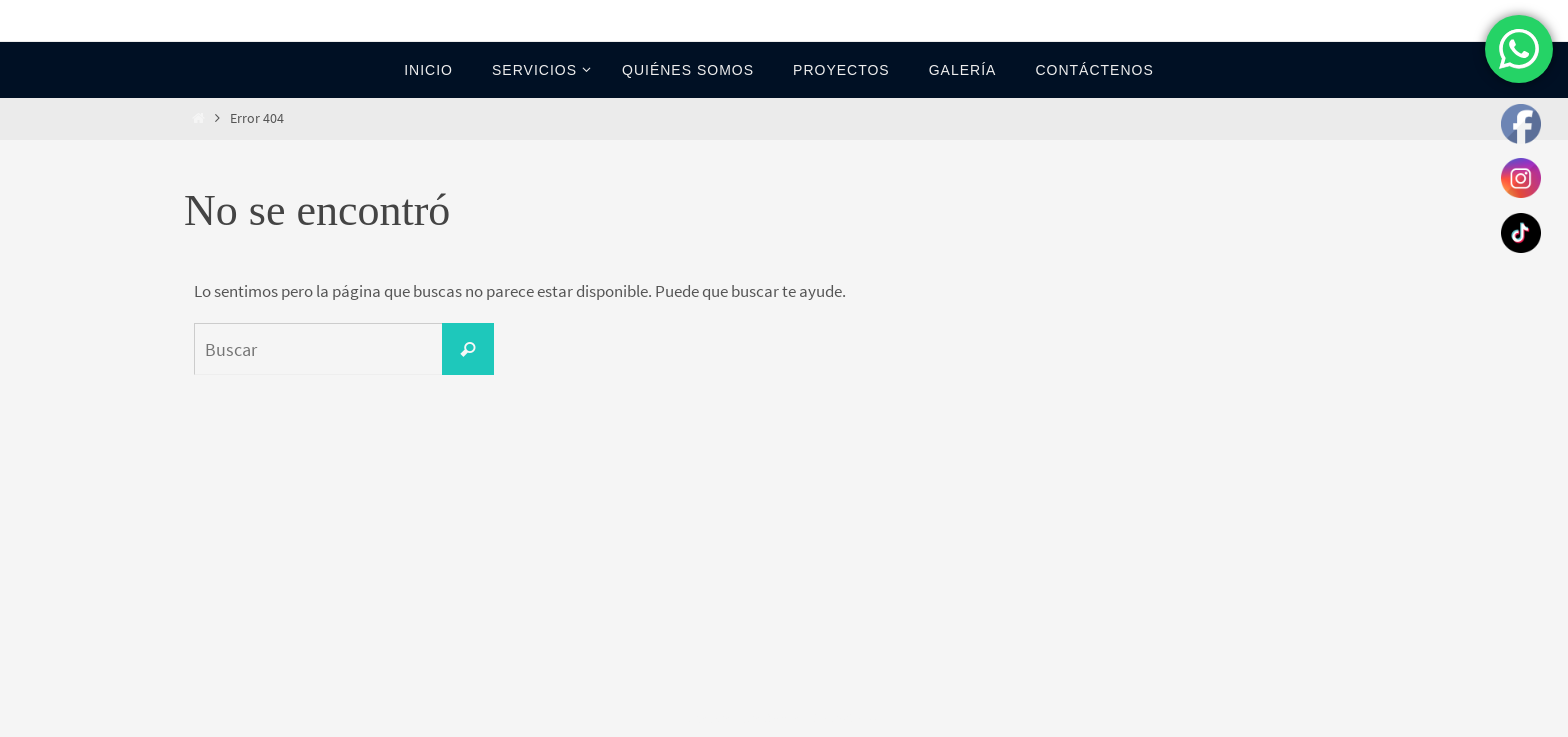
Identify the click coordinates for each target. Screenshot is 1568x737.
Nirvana (785, 718)
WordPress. (851, 718)
